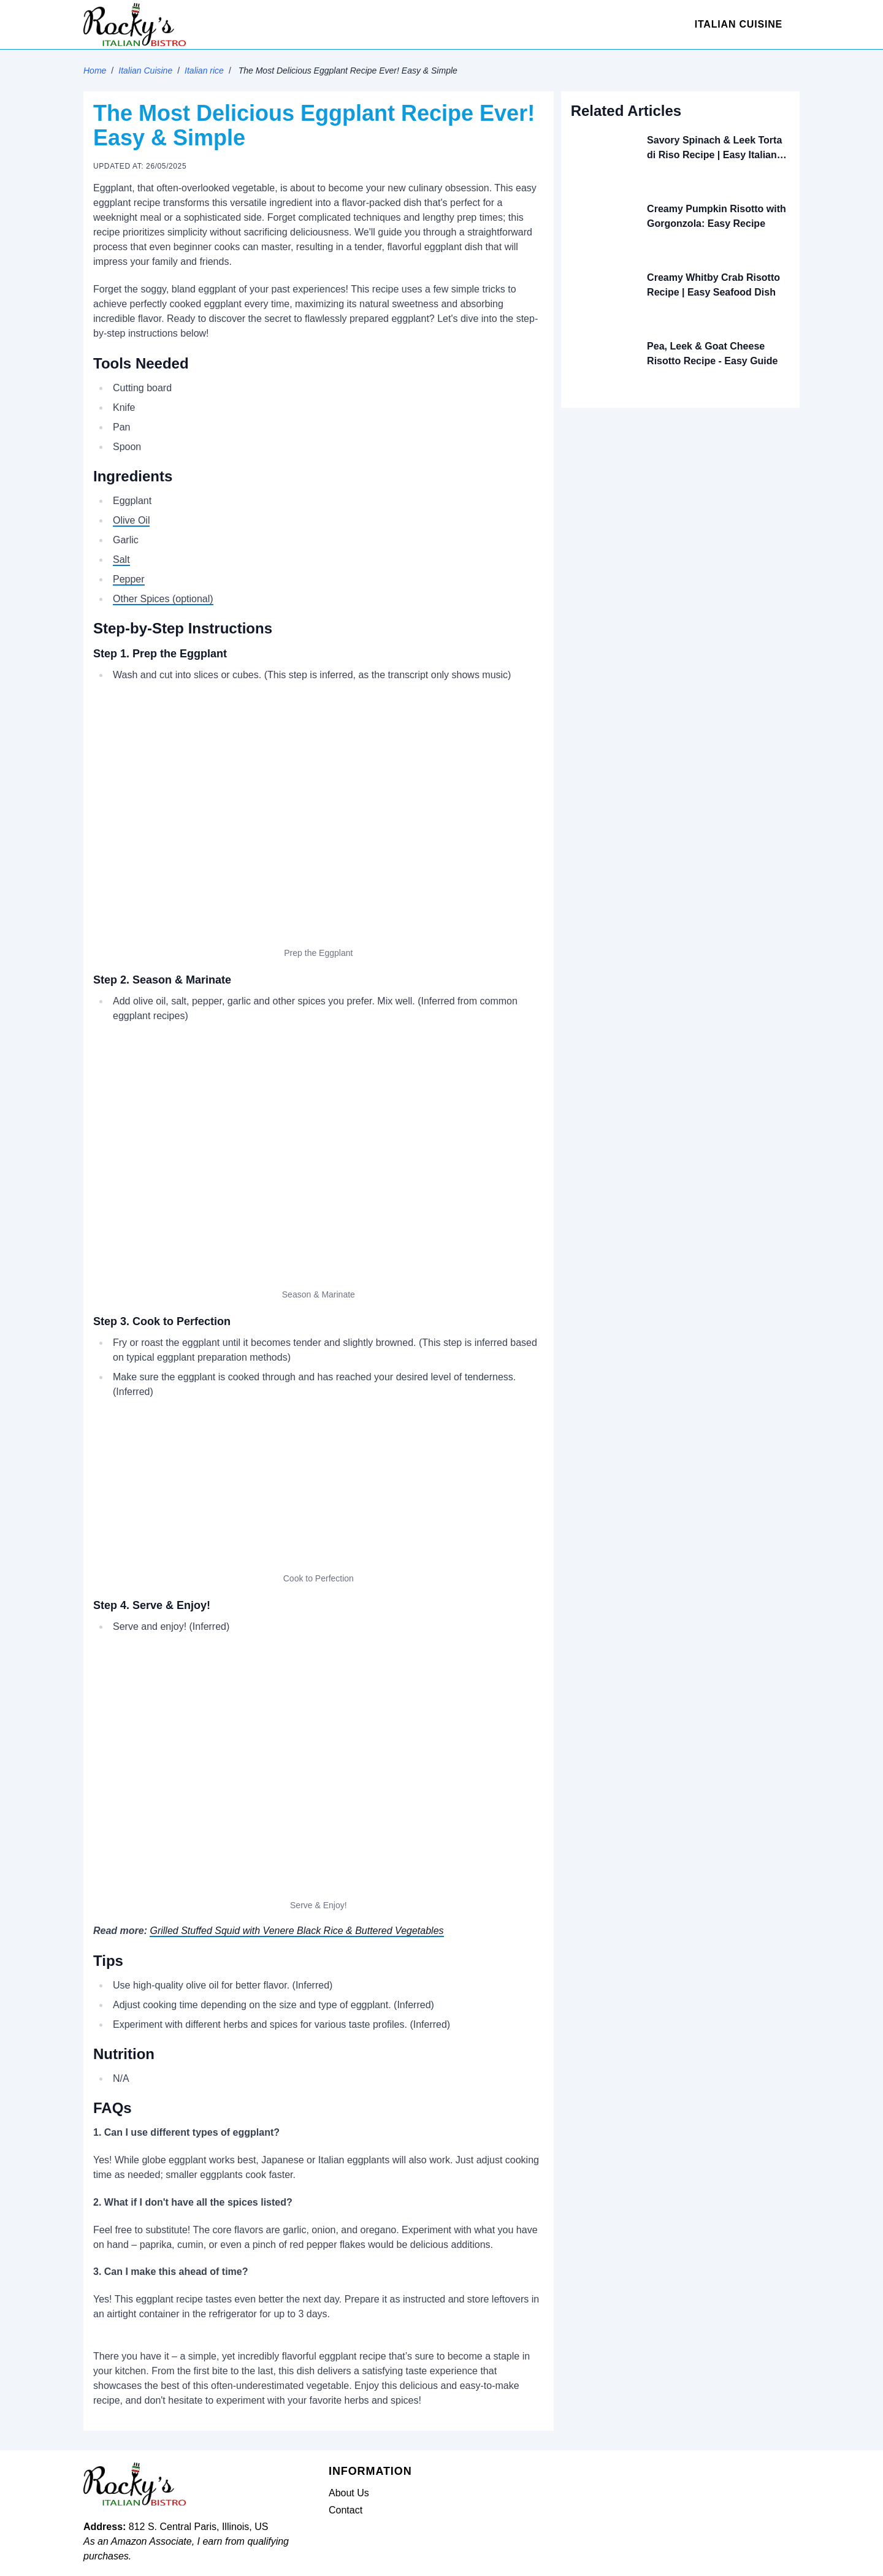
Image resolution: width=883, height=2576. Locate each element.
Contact (345, 2510)
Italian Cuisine (738, 24)
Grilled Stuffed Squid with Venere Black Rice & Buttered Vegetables (296, 1930)
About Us (349, 2493)
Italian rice (204, 70)
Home (94, 70)
